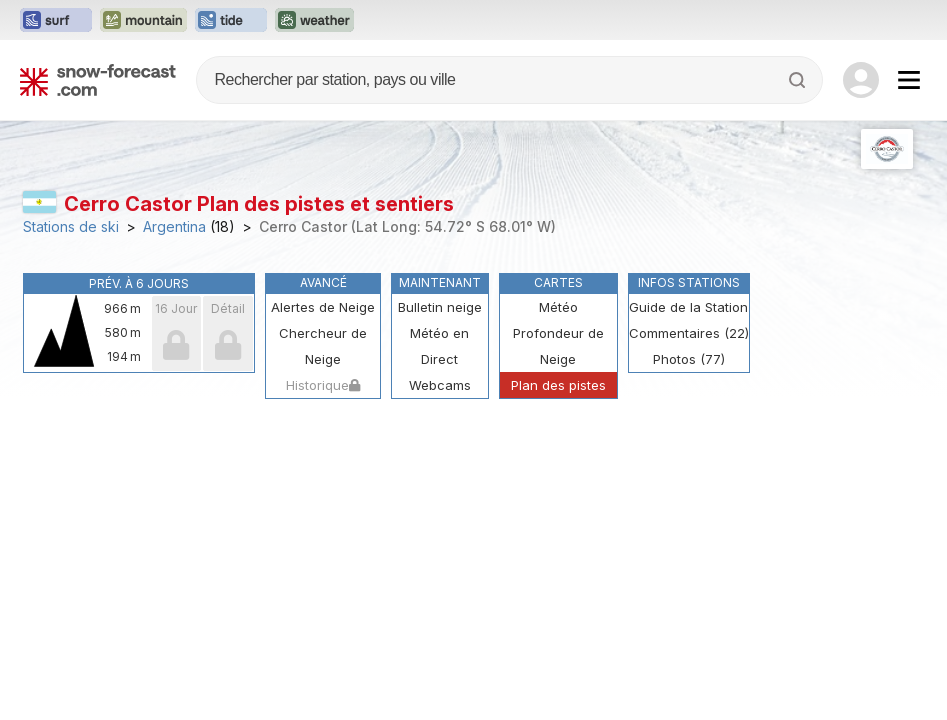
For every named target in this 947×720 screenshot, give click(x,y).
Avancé (323, 282)
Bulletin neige (440, 307)
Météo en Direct (439, 346)
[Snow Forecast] (98, 80)
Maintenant (440, 282)
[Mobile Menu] (909, 80)
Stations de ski (71, 227)
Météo (558, 307)
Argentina (174, 227)
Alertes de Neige (323, 307)
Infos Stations (689, 282)
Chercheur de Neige (323, 346)
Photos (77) (689, 359)
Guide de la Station (688, 307)
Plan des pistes (558, 385)
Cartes (558, 282)
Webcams (440, 385)
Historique (323, 385)
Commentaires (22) (689, 333)
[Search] (799, 80)
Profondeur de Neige (558, 346)
